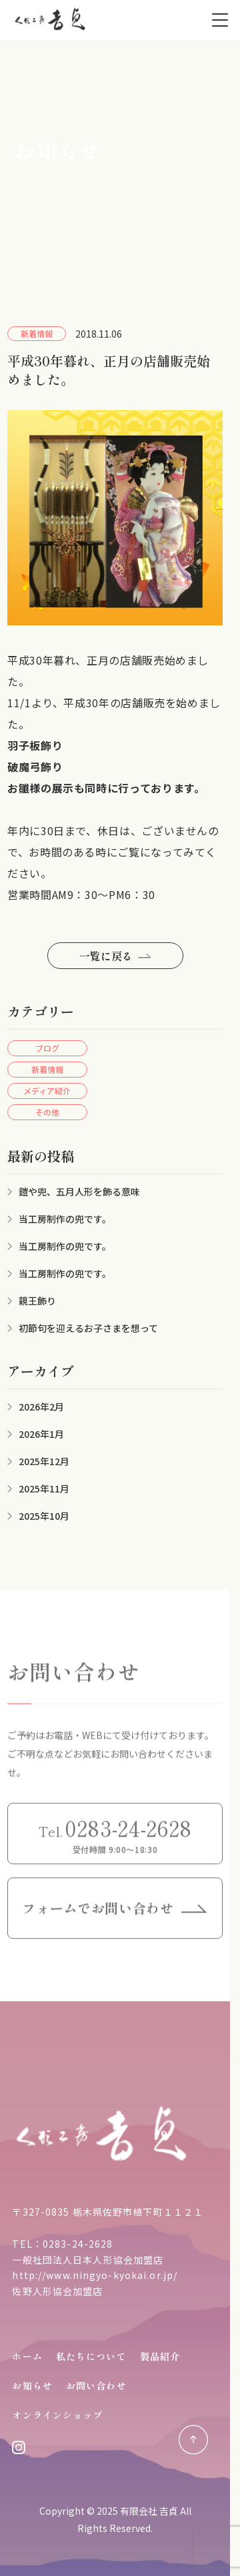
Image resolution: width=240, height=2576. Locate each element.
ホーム (27, 2356)
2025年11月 (44, 1488)
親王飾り (37, 1300)
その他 (47, 1112)
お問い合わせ (96, 2385)
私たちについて (91, 2356)
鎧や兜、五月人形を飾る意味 (79, 1191)
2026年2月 (41, 1406)
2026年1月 (41, 1434)
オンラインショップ (57, 2414)
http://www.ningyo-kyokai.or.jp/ (94, 2275)
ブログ (47, 1048)
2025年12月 (44, 1461)
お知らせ (32, 2385)
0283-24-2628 (78, 2243)
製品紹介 (160, 2356)
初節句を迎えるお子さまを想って (88, 1328)
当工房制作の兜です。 (65, 1218)
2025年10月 (44, 1515)
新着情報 (47, 1069)
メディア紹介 (47, 1090)
